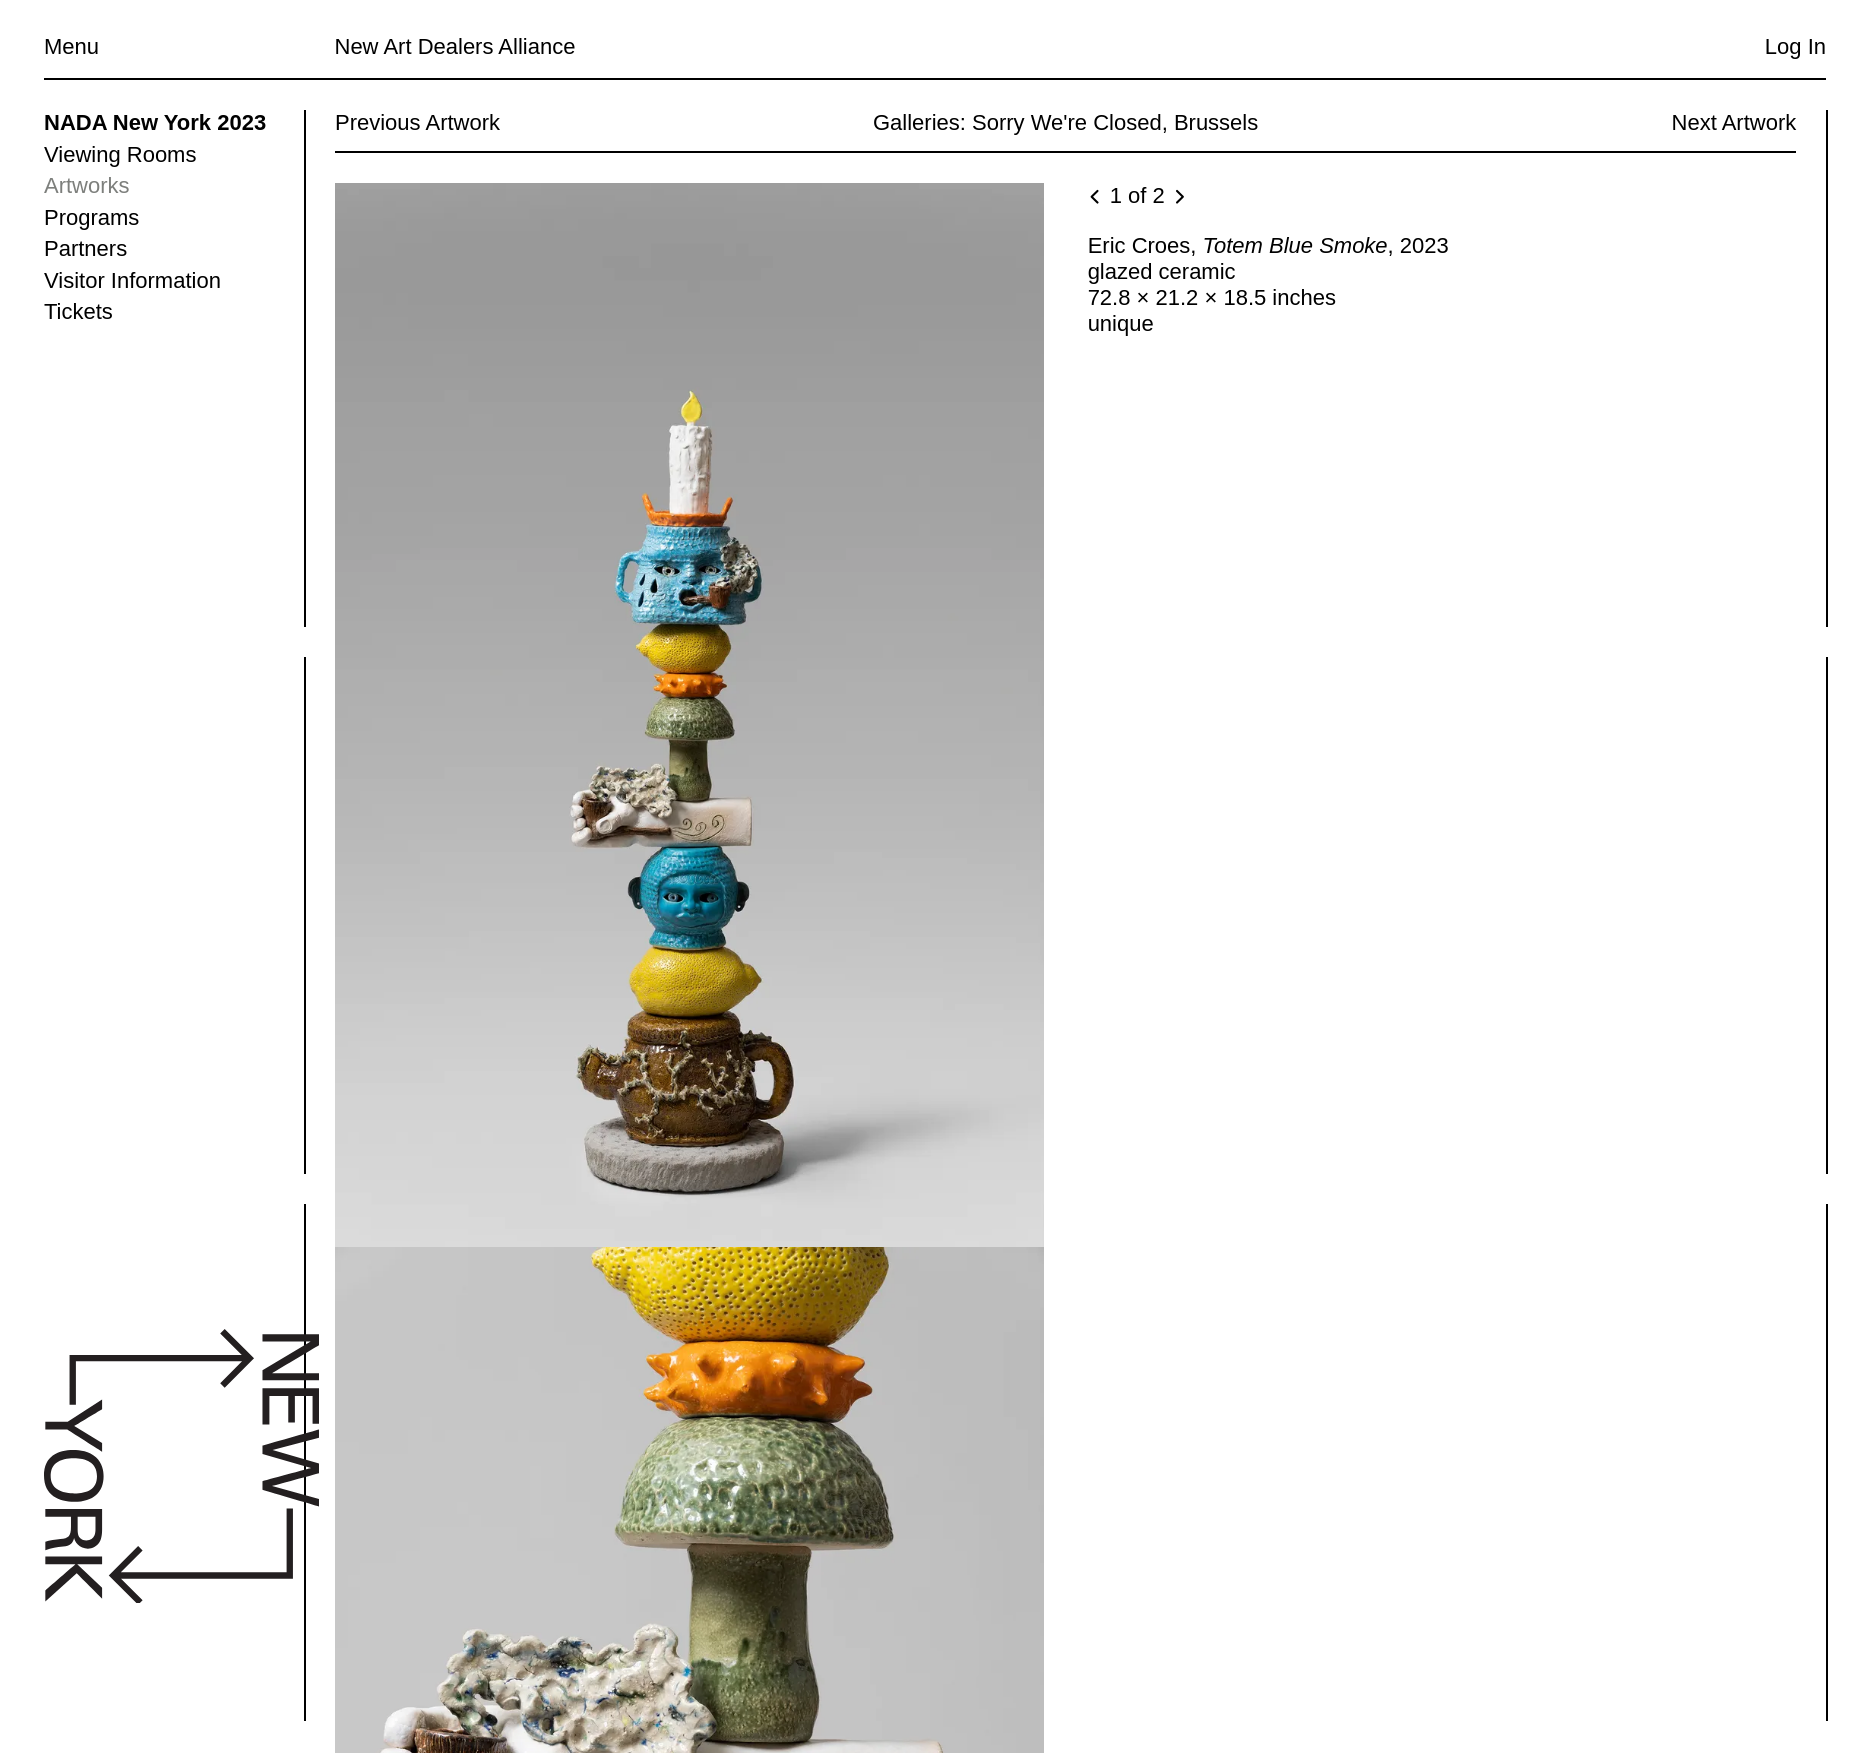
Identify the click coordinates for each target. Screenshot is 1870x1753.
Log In (1795, 46)
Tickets (78, 311)
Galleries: (918, 122)
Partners (85, 248)
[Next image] (1178, 198)
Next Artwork (1733, 122)
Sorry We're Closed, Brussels (1115, 122)
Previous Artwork (417, 122)
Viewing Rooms (120, 154)
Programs (91, 217)
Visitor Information (132, 280)
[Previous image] (1096, 198)
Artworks (87, 185)
